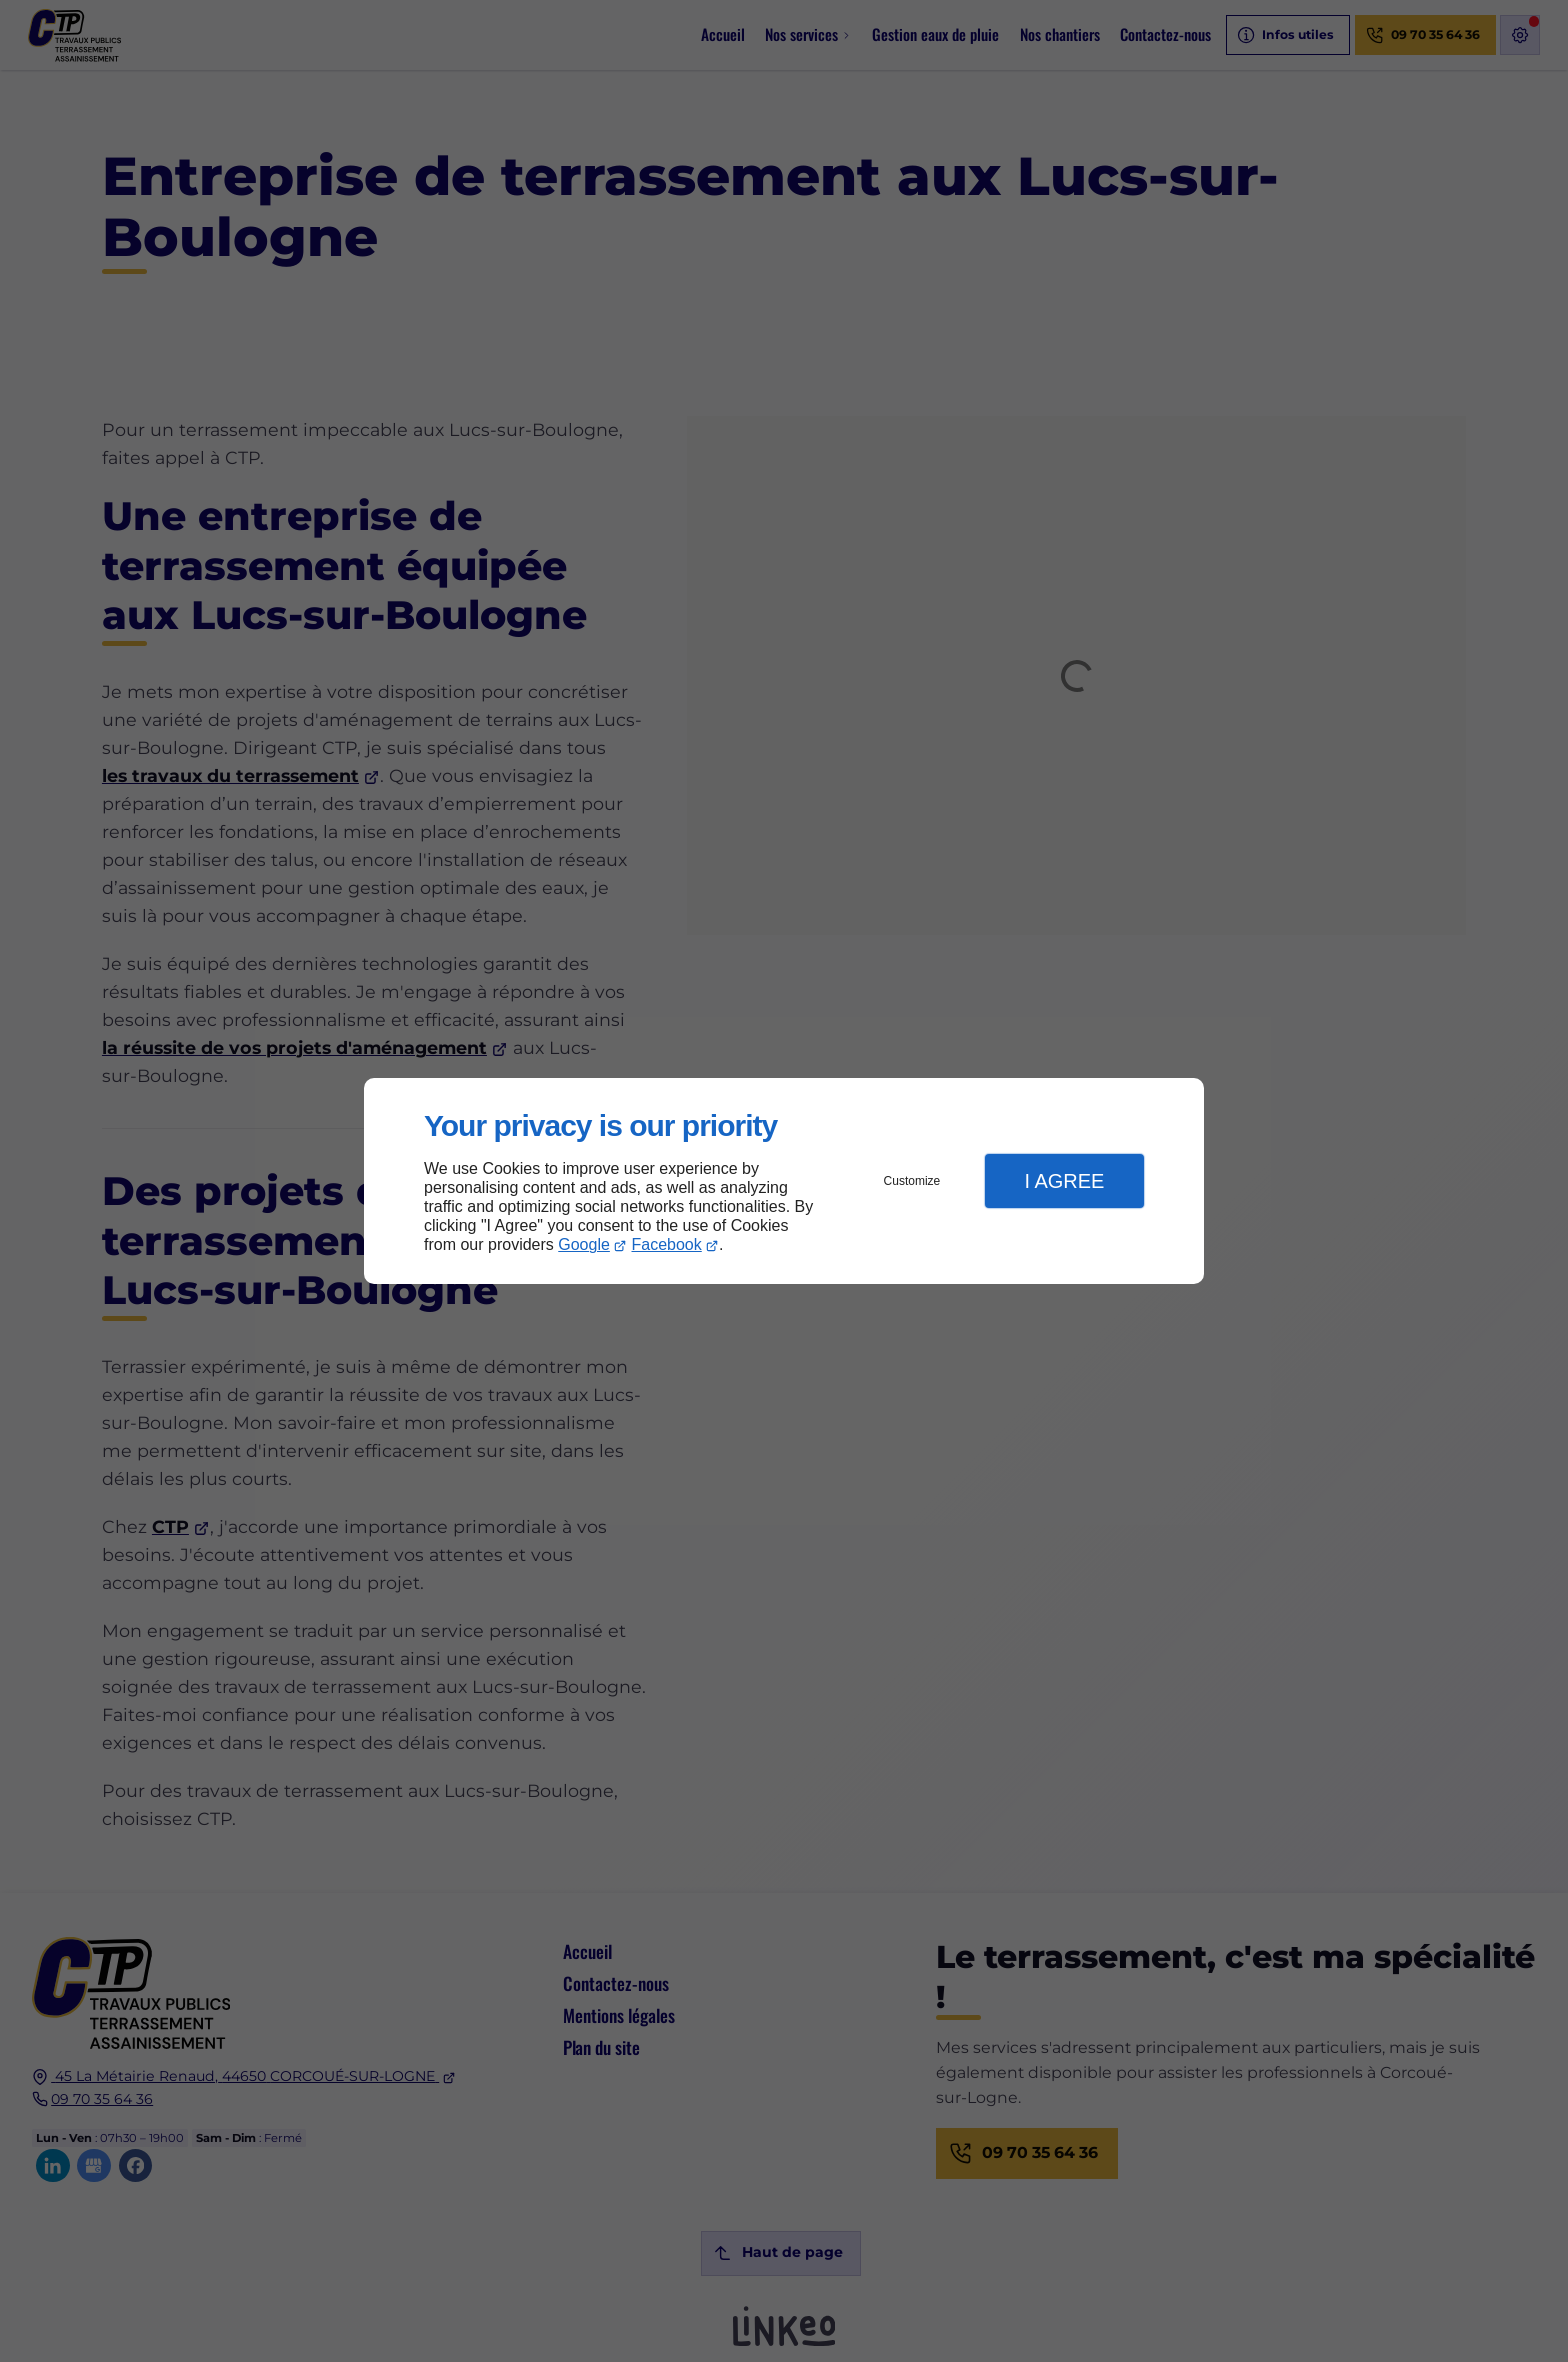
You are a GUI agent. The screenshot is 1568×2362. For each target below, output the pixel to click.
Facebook (667, 1244)
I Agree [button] (1064, 1181)
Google (584, 1244)
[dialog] (784, 1181)
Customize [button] (912, 1181)
